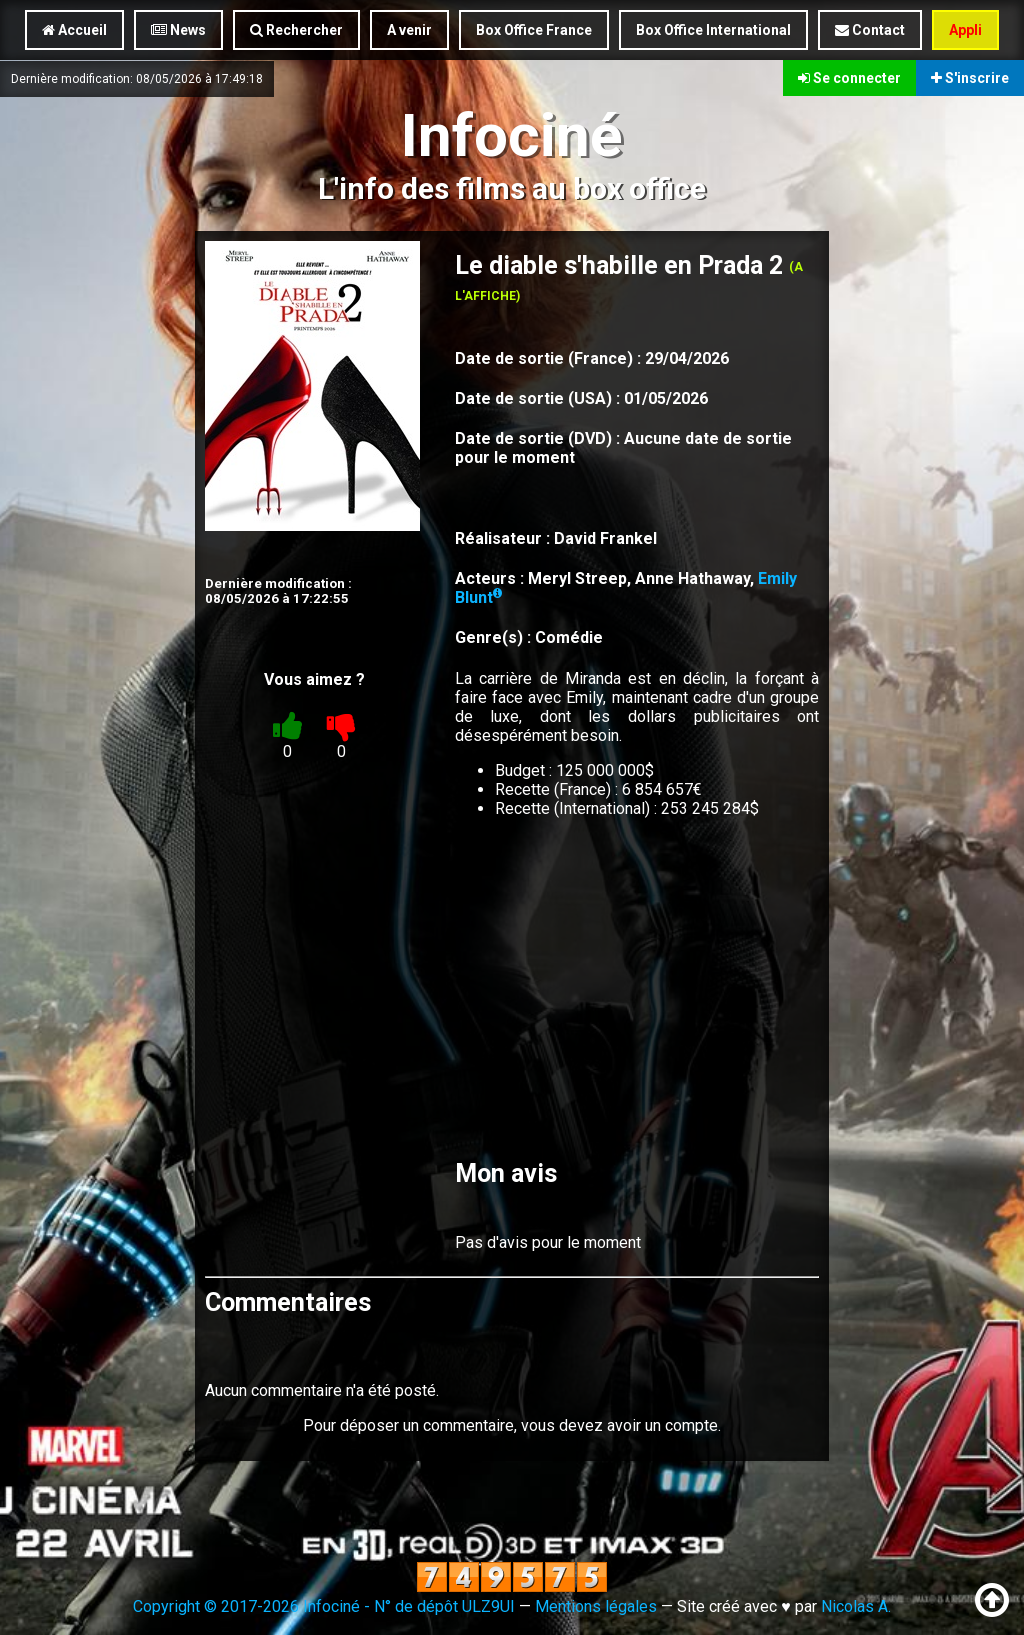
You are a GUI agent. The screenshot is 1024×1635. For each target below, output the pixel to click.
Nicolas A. (856, 1606)
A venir (409, 30)
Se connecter (849, 78)
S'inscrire (970, 78)
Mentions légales (596, 1606)
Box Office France (534, 30)
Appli (965, 30)
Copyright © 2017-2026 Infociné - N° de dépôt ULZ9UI (324, 1606)
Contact (870, 30)
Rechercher (296, 30)
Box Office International (713, 30)
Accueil (74, 30)
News (178, 30)
